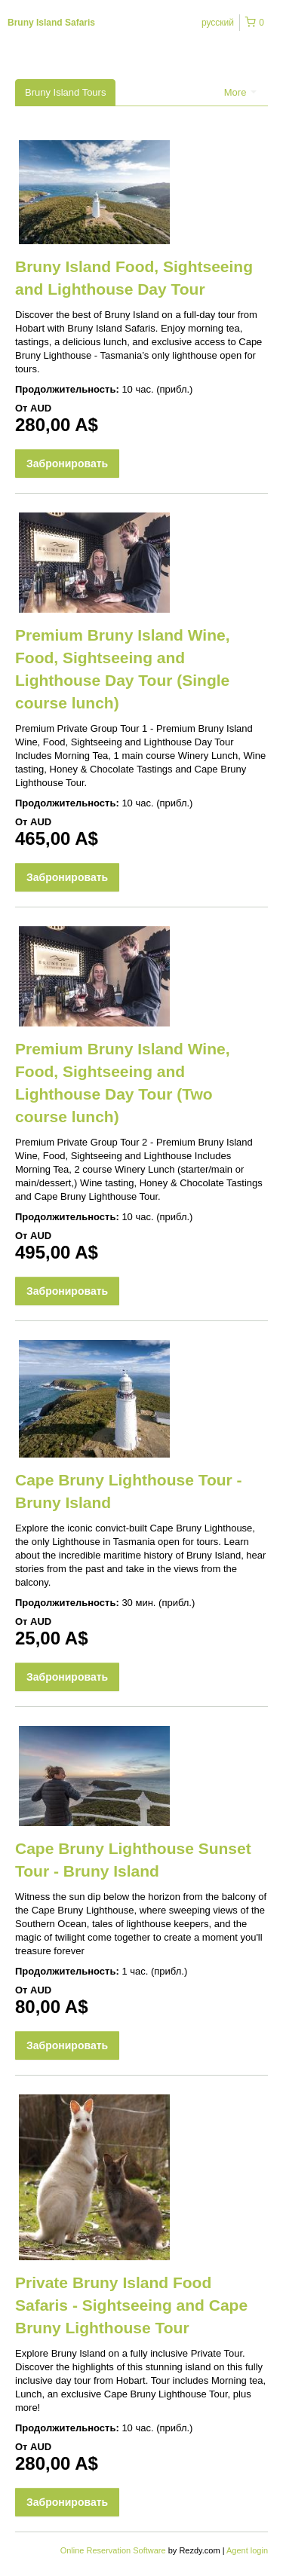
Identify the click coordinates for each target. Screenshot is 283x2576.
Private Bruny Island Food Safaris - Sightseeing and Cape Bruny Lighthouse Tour (131, 2305)
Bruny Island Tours (65, 92)
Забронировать (67, 463)
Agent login (247, 2550)
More (240, 92)
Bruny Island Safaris (51, 22)
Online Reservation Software (113, 2550)
